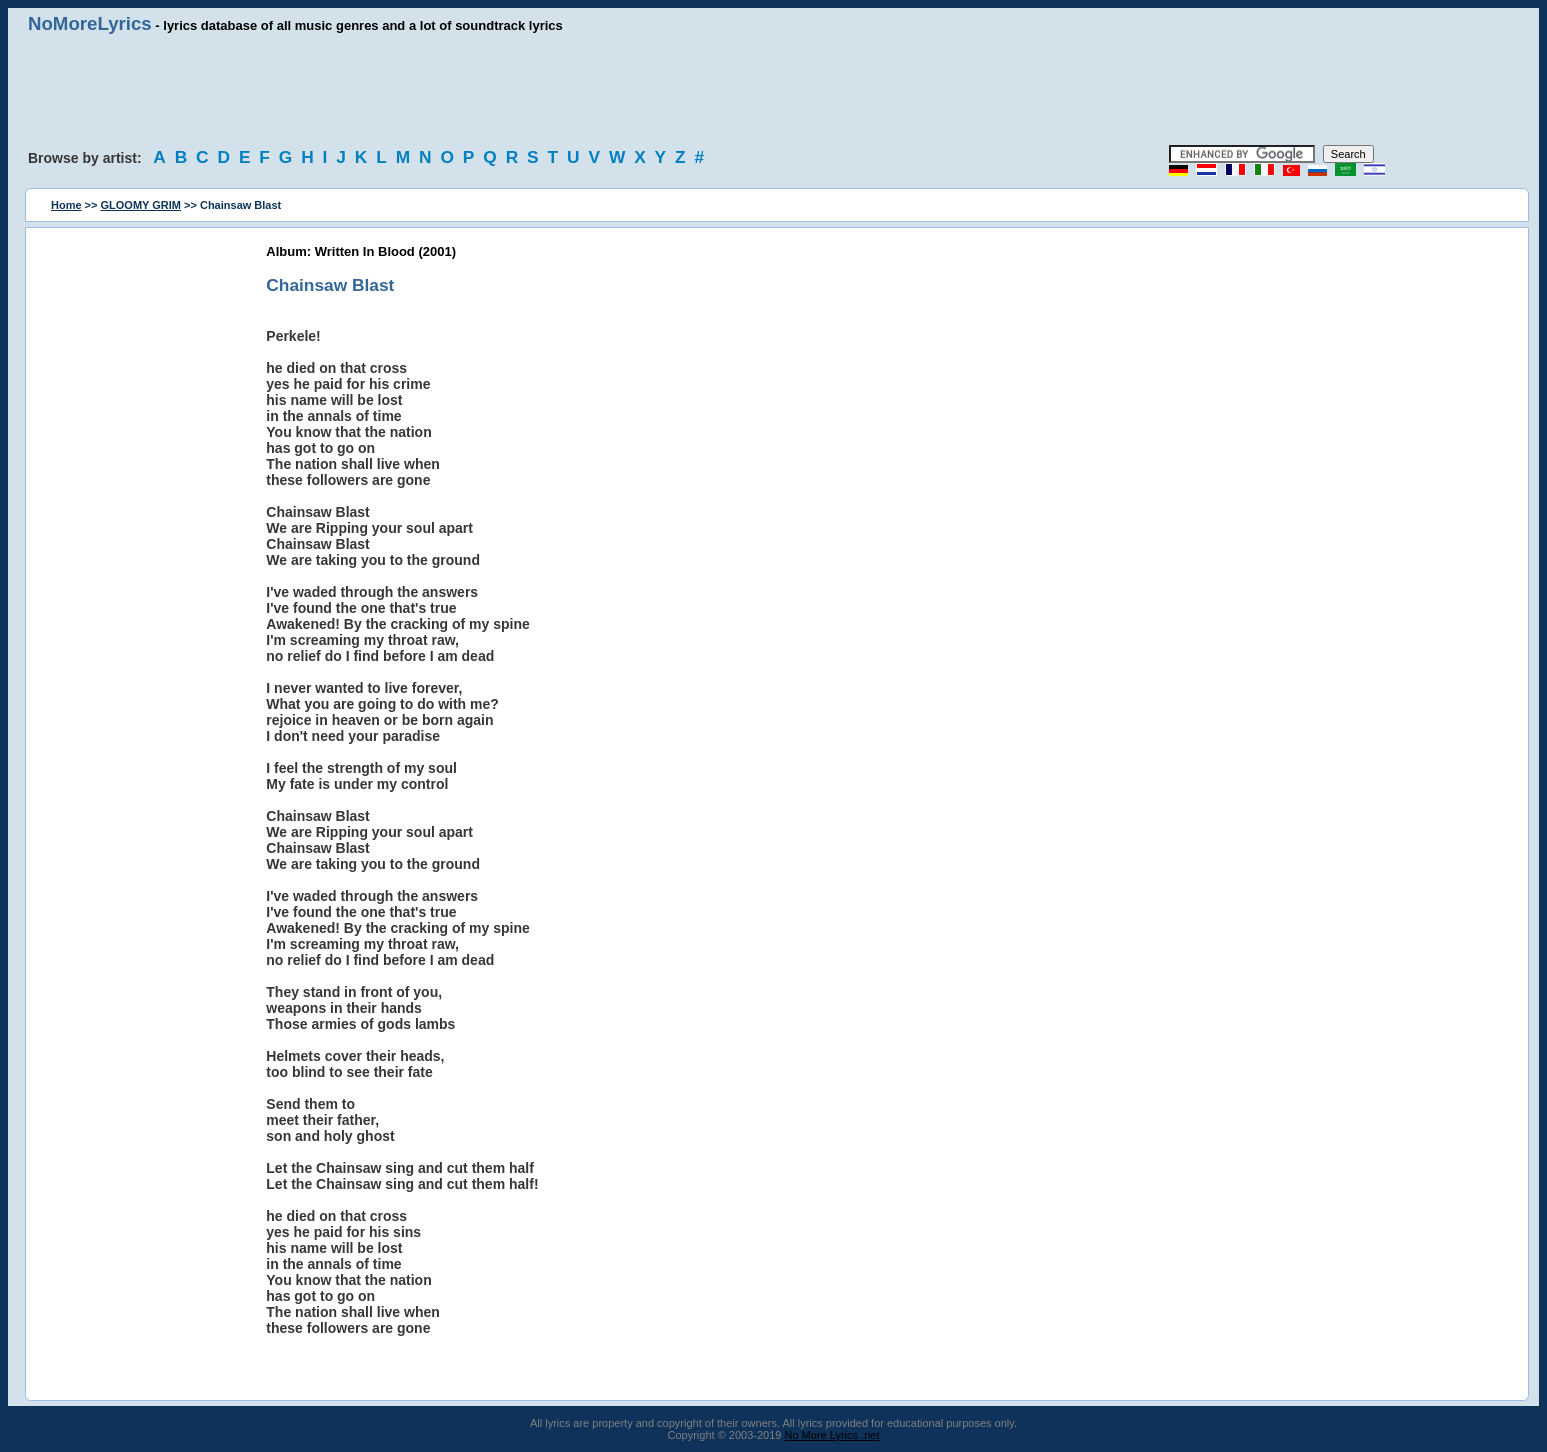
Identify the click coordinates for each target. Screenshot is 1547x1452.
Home (66, 205)
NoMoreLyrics (90, 23)
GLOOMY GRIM (141, 205)
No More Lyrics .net (832, 1435)
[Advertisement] (774, 90)
